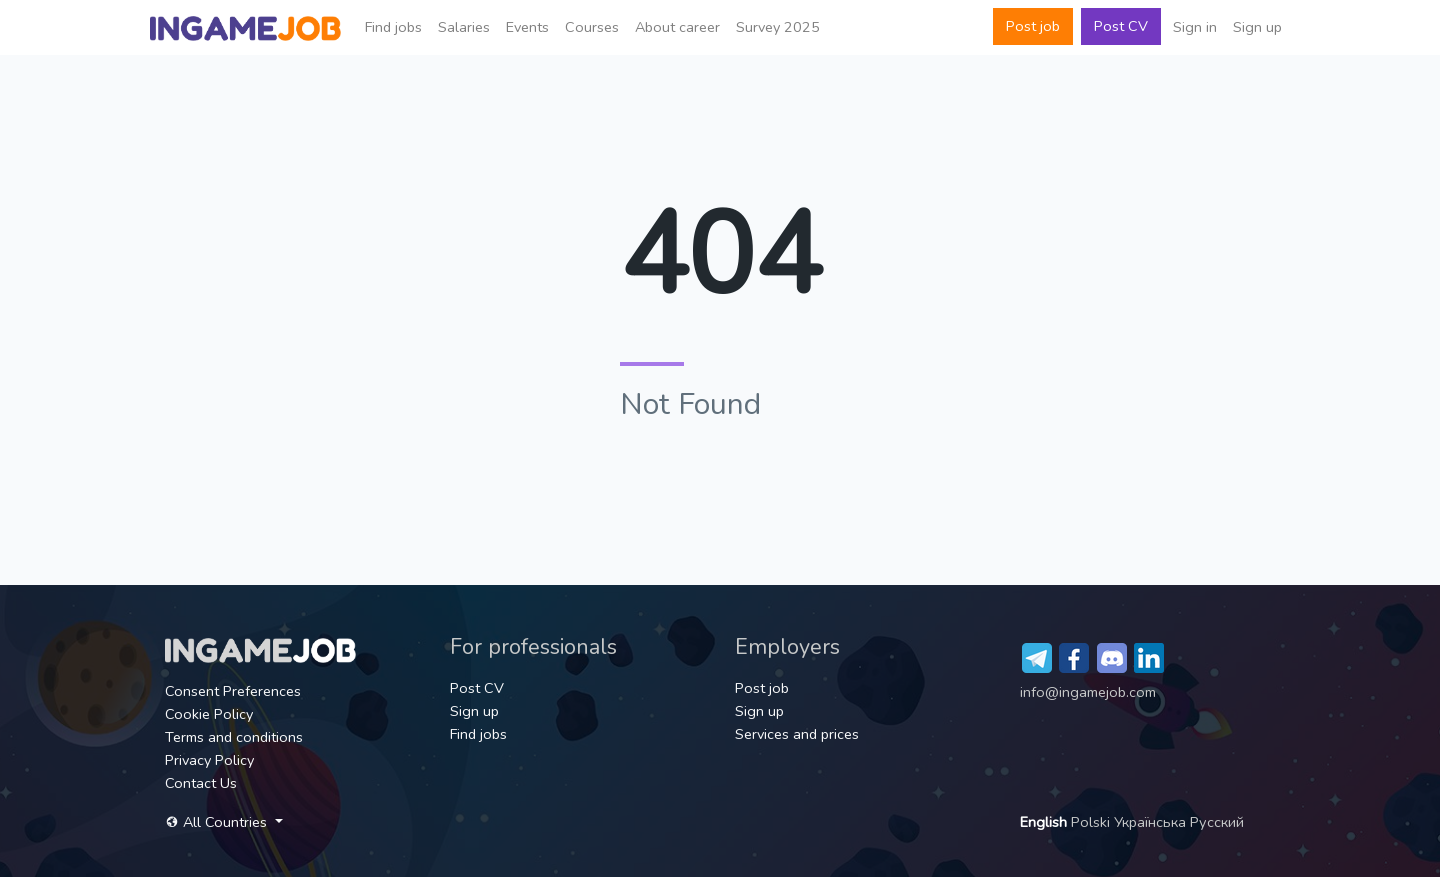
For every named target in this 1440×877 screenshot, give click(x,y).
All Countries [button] (218, 822)
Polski (1092, 822)
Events (527, 27)
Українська (1152, 822)
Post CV (1121, 26)
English (1045, 822)
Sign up (1257, 27)
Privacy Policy (209, 760)
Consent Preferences (233, 691)
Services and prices (797, 734)
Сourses (592, 27)
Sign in (1195, 27)
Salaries (464, 27)
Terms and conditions (234, 737)
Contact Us (201, 783)
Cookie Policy (209, 714)
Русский (1217, 822)
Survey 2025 (778, 27)
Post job (1033, 26)
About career (677, 27)
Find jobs (393, 27)
